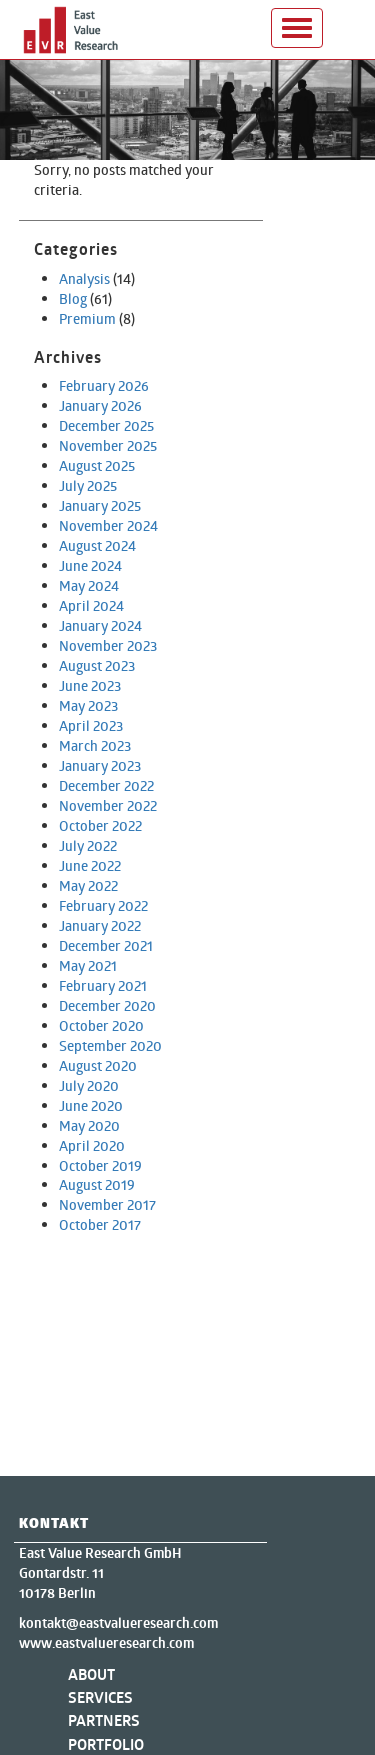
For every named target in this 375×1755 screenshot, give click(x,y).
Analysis (84, 278)
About (91, 1674)
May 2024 (89, 585)
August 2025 (97, 465)
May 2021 (88, 965)
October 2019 (100, 1165)
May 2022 (88, 885)
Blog (73, 298)
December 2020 (107, 1005)
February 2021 (103, 985)
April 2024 (91, 605)
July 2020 (89, 1085)
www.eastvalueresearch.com (106, 1643)
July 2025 (88, 485)
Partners (104, 1720)
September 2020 (110, 1045)
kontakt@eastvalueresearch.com (118, 1623)
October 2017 (100, 1224)
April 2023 (91, 725)
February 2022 (103, 905)
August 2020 (98, 1065)
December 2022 (106, 785)
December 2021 (106, 945)
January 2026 (100, 405)
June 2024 (90, 565)
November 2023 (108, 645)
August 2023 (97, 665)
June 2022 (90, 865)
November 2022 (108, 805)
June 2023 (90, 685)
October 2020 (101, 1025)
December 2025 (106, 425)
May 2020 (89, 1125)
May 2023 (88, 705)
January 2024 (100, 625)
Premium (87, 318)
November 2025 (108, 445)
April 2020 (92, 1145)
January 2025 (100, 505)
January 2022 (100, 925)
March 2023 (95, 745)
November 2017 (107, 1204)
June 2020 (91, 1105)
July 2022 (88, 845)
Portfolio (106, 1744)
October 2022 (100, 825)
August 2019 (97, 1184)
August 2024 (97, 545)
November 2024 (108, 525)
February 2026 (104, 385)
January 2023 (100, 765)
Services (100, 1697)
